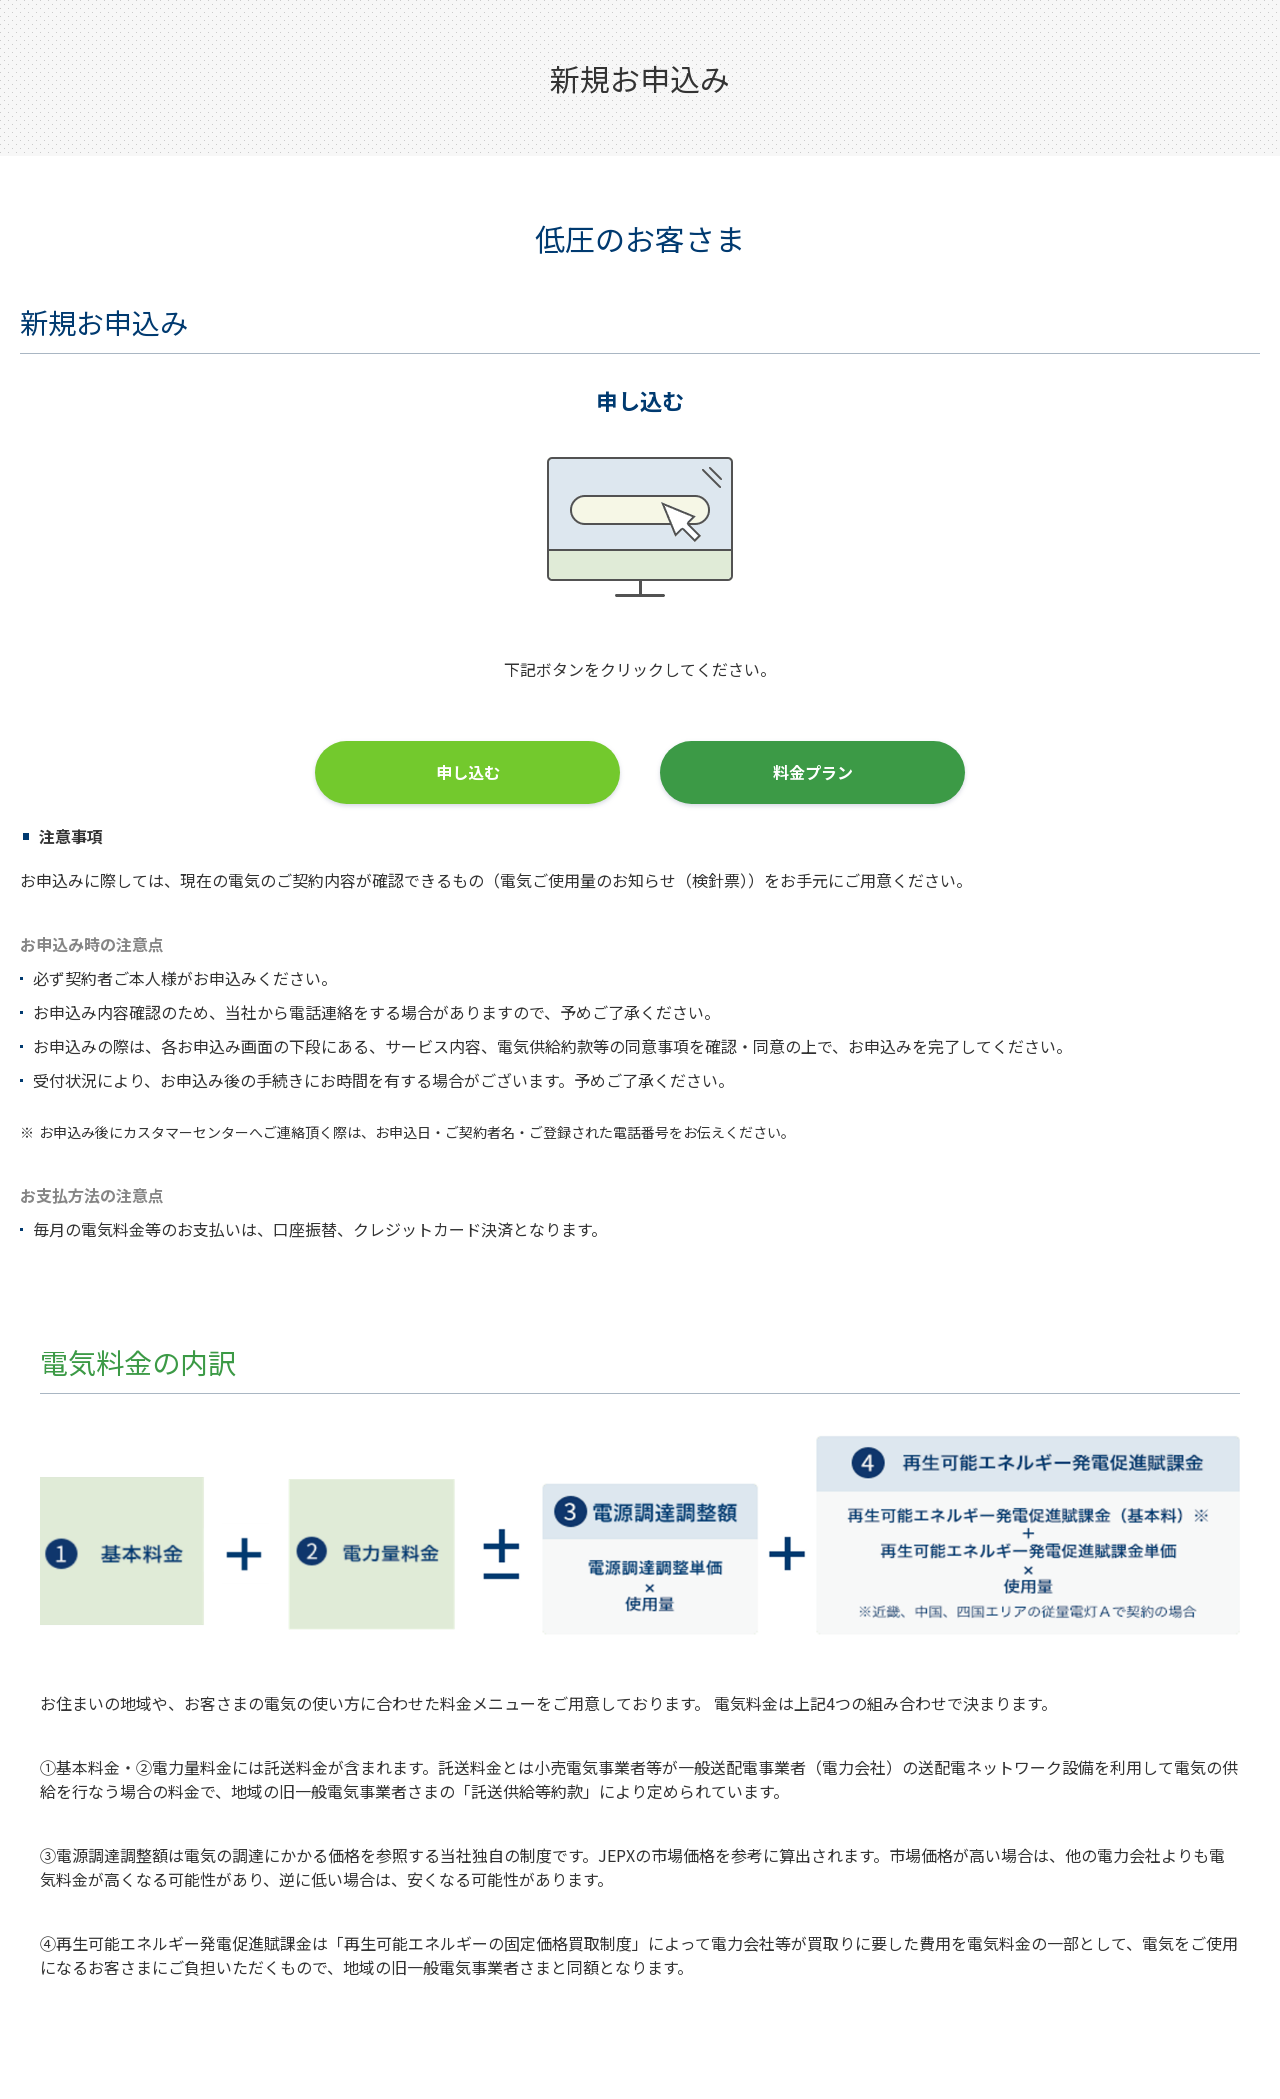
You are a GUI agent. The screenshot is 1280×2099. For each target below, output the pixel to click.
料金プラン (813, 772)
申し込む (468, 772)
